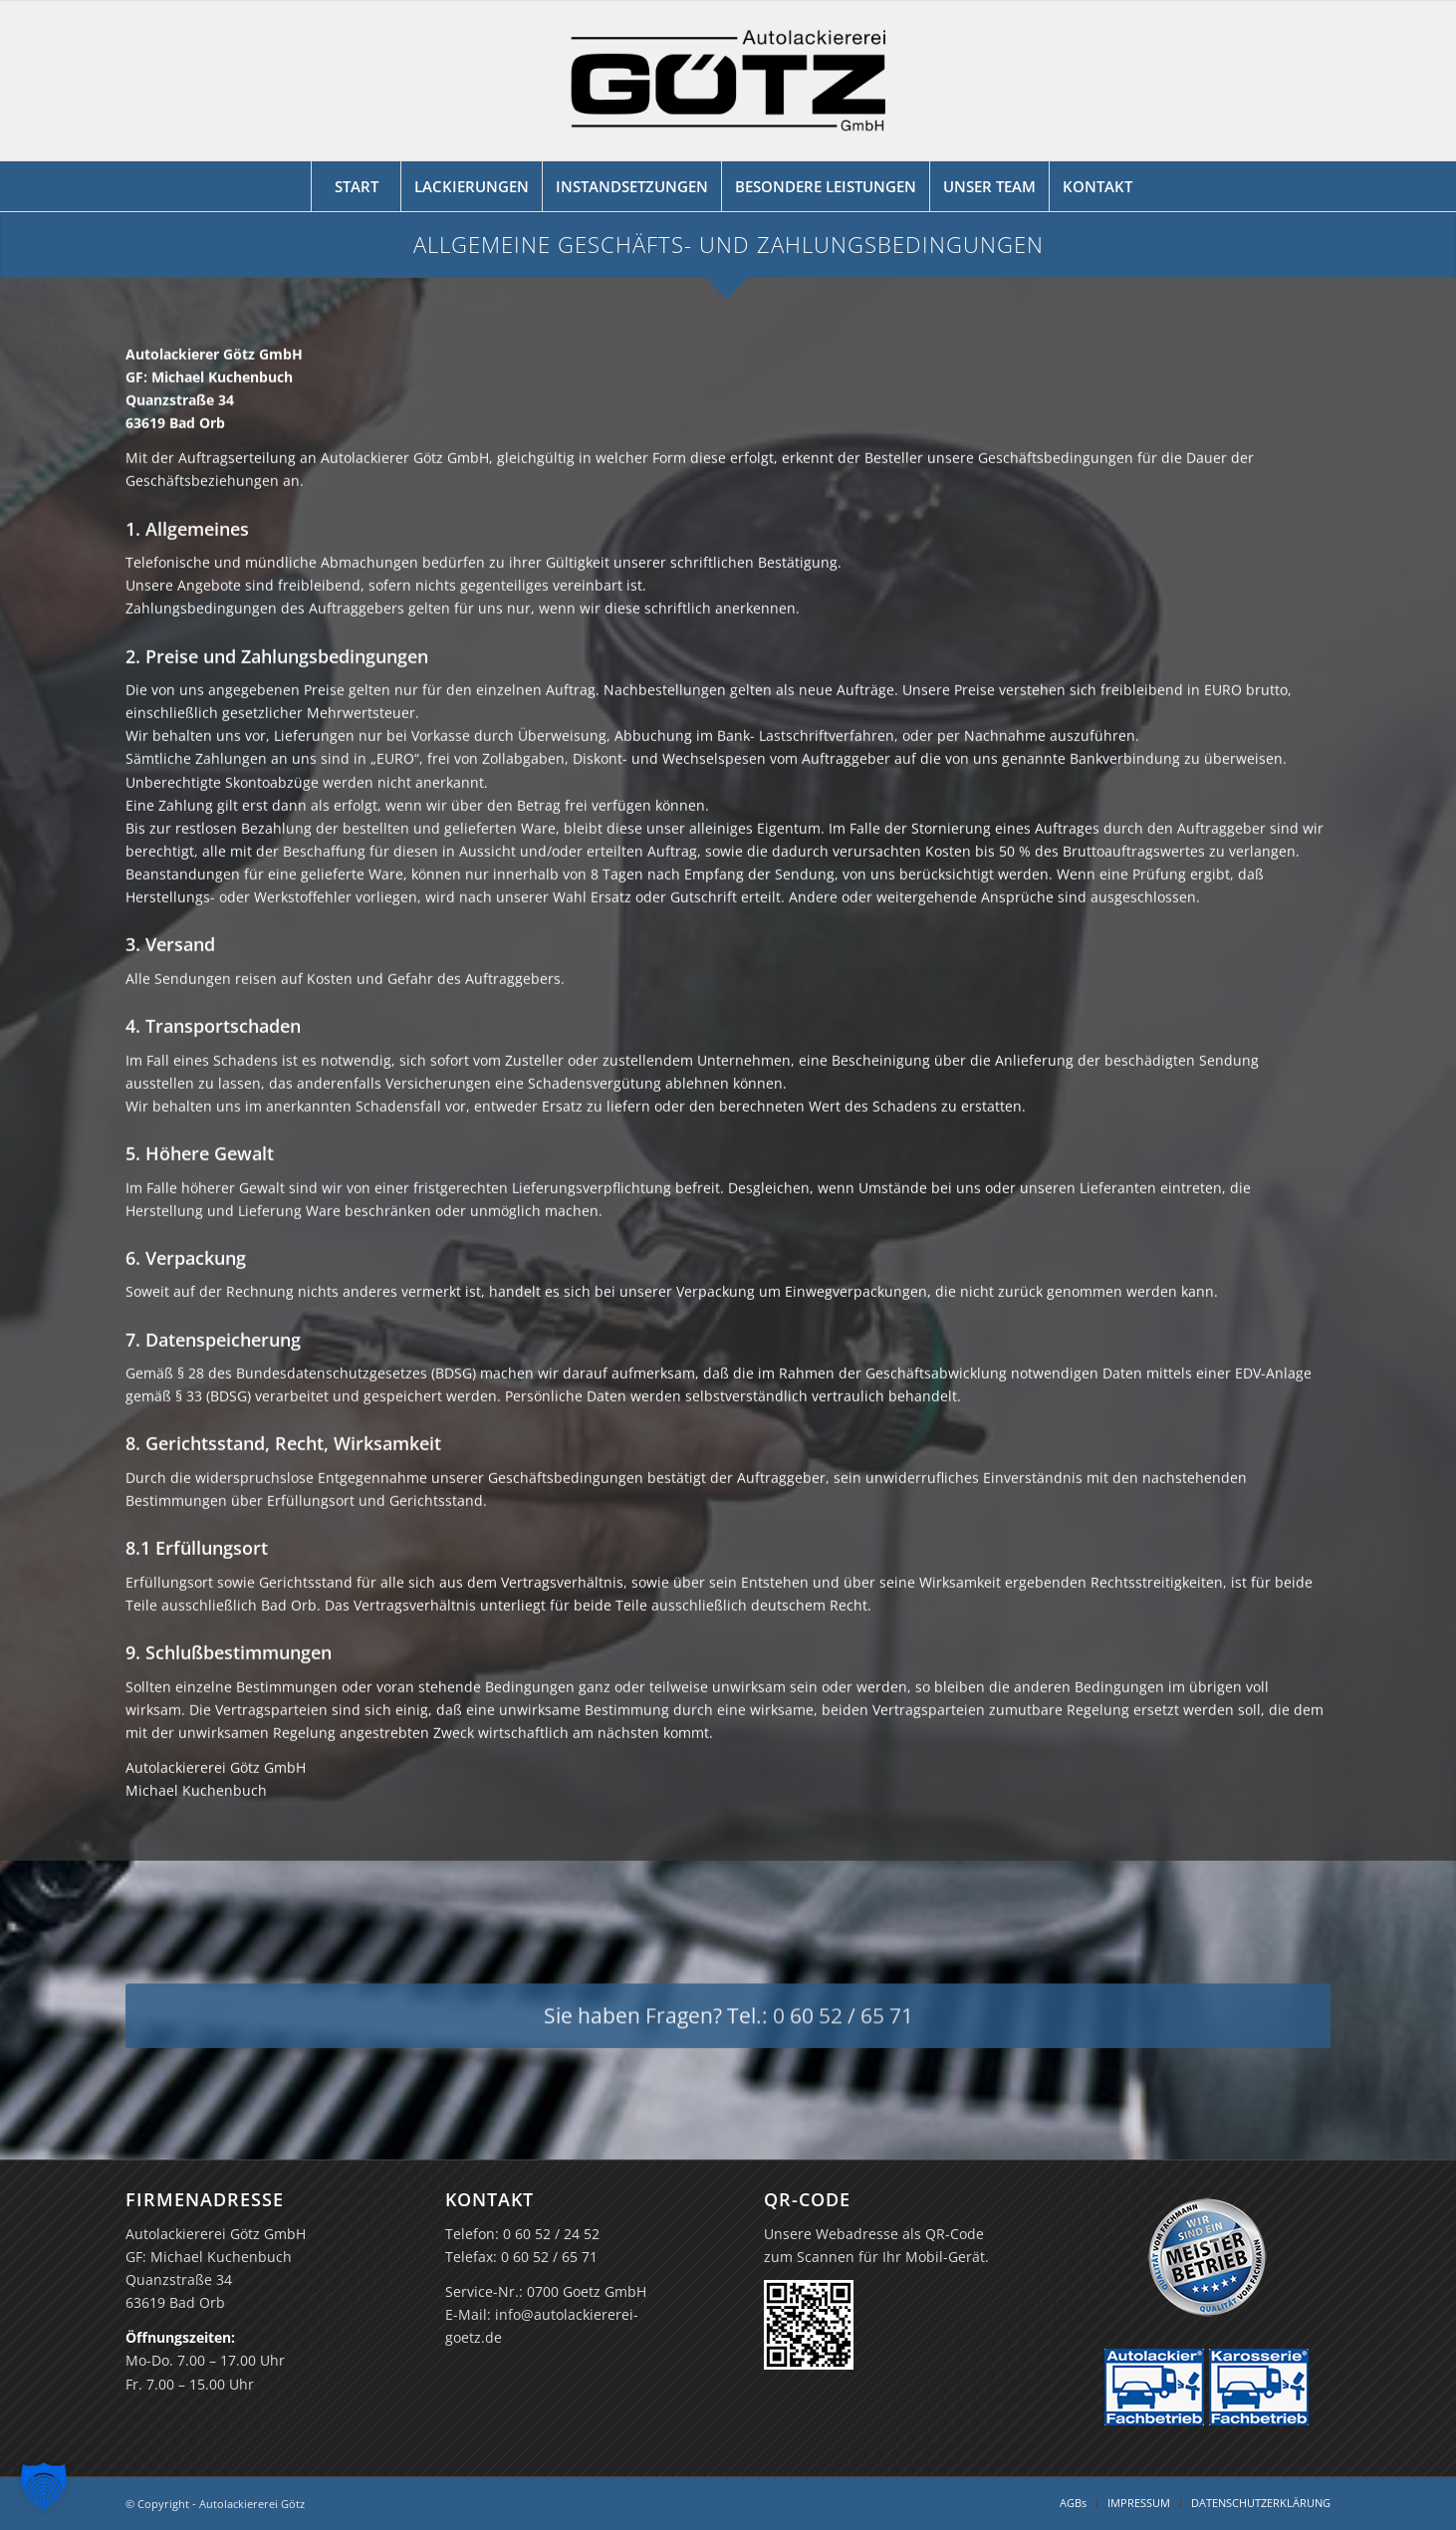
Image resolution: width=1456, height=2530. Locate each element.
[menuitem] (355, 186)
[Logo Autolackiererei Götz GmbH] (728, 80)
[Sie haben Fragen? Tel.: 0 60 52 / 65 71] (728, 2027)
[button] (44, 2486)
